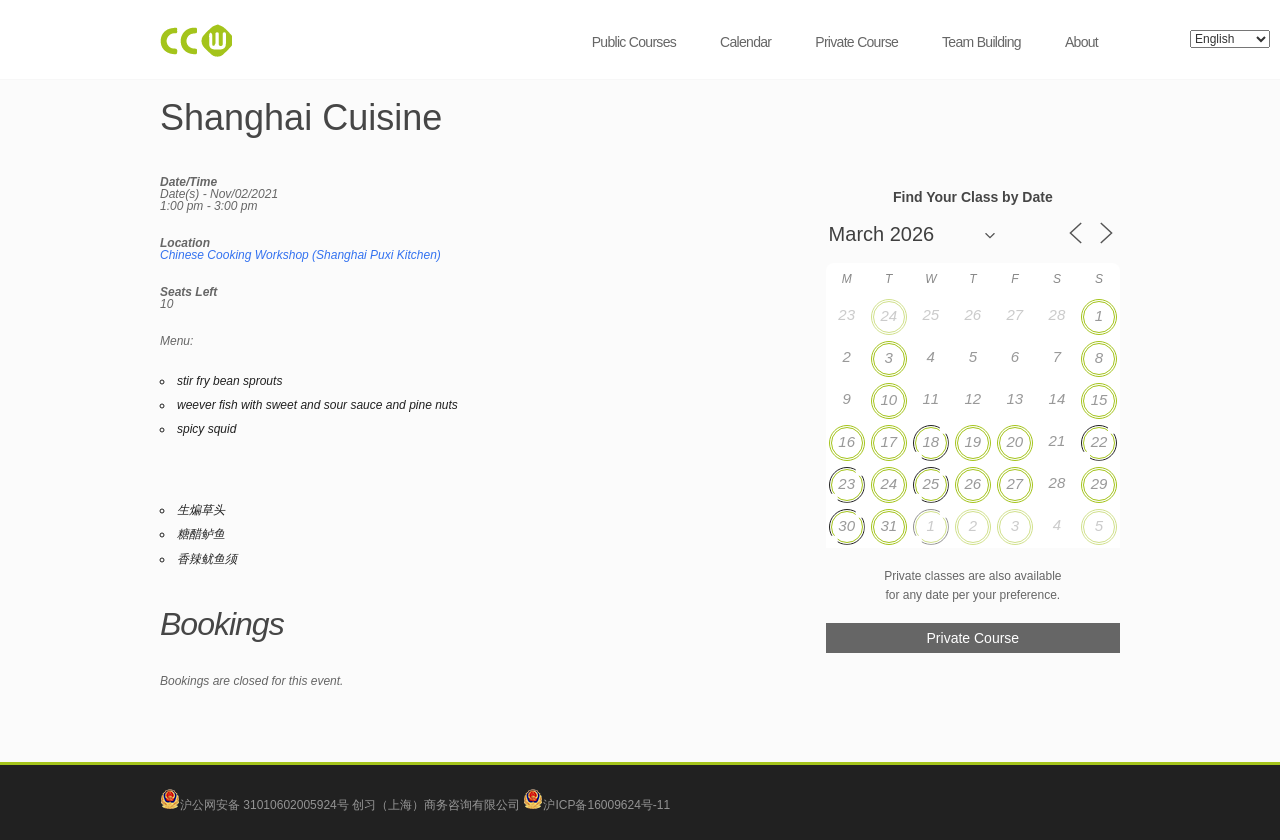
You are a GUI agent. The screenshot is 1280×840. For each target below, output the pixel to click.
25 (930, 483)
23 (846, 483)
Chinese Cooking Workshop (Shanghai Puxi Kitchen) (300, 255)
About (1081, 42)
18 (930, 441)
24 (888, 315)
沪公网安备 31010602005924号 (264, 805)
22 (1099, 441)
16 (846, 441)
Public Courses (634, 42)
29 (1099, 483)
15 (1099, 399)
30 (846, 525)
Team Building (981, 42)
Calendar (745, 42)
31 (888, 525)
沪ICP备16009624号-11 (596, 805)
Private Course (856, 42)
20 (1015, 441)
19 (972, 441)
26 (972, 483)
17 (888, 441)
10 (888, 399)
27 (1015, 483)
